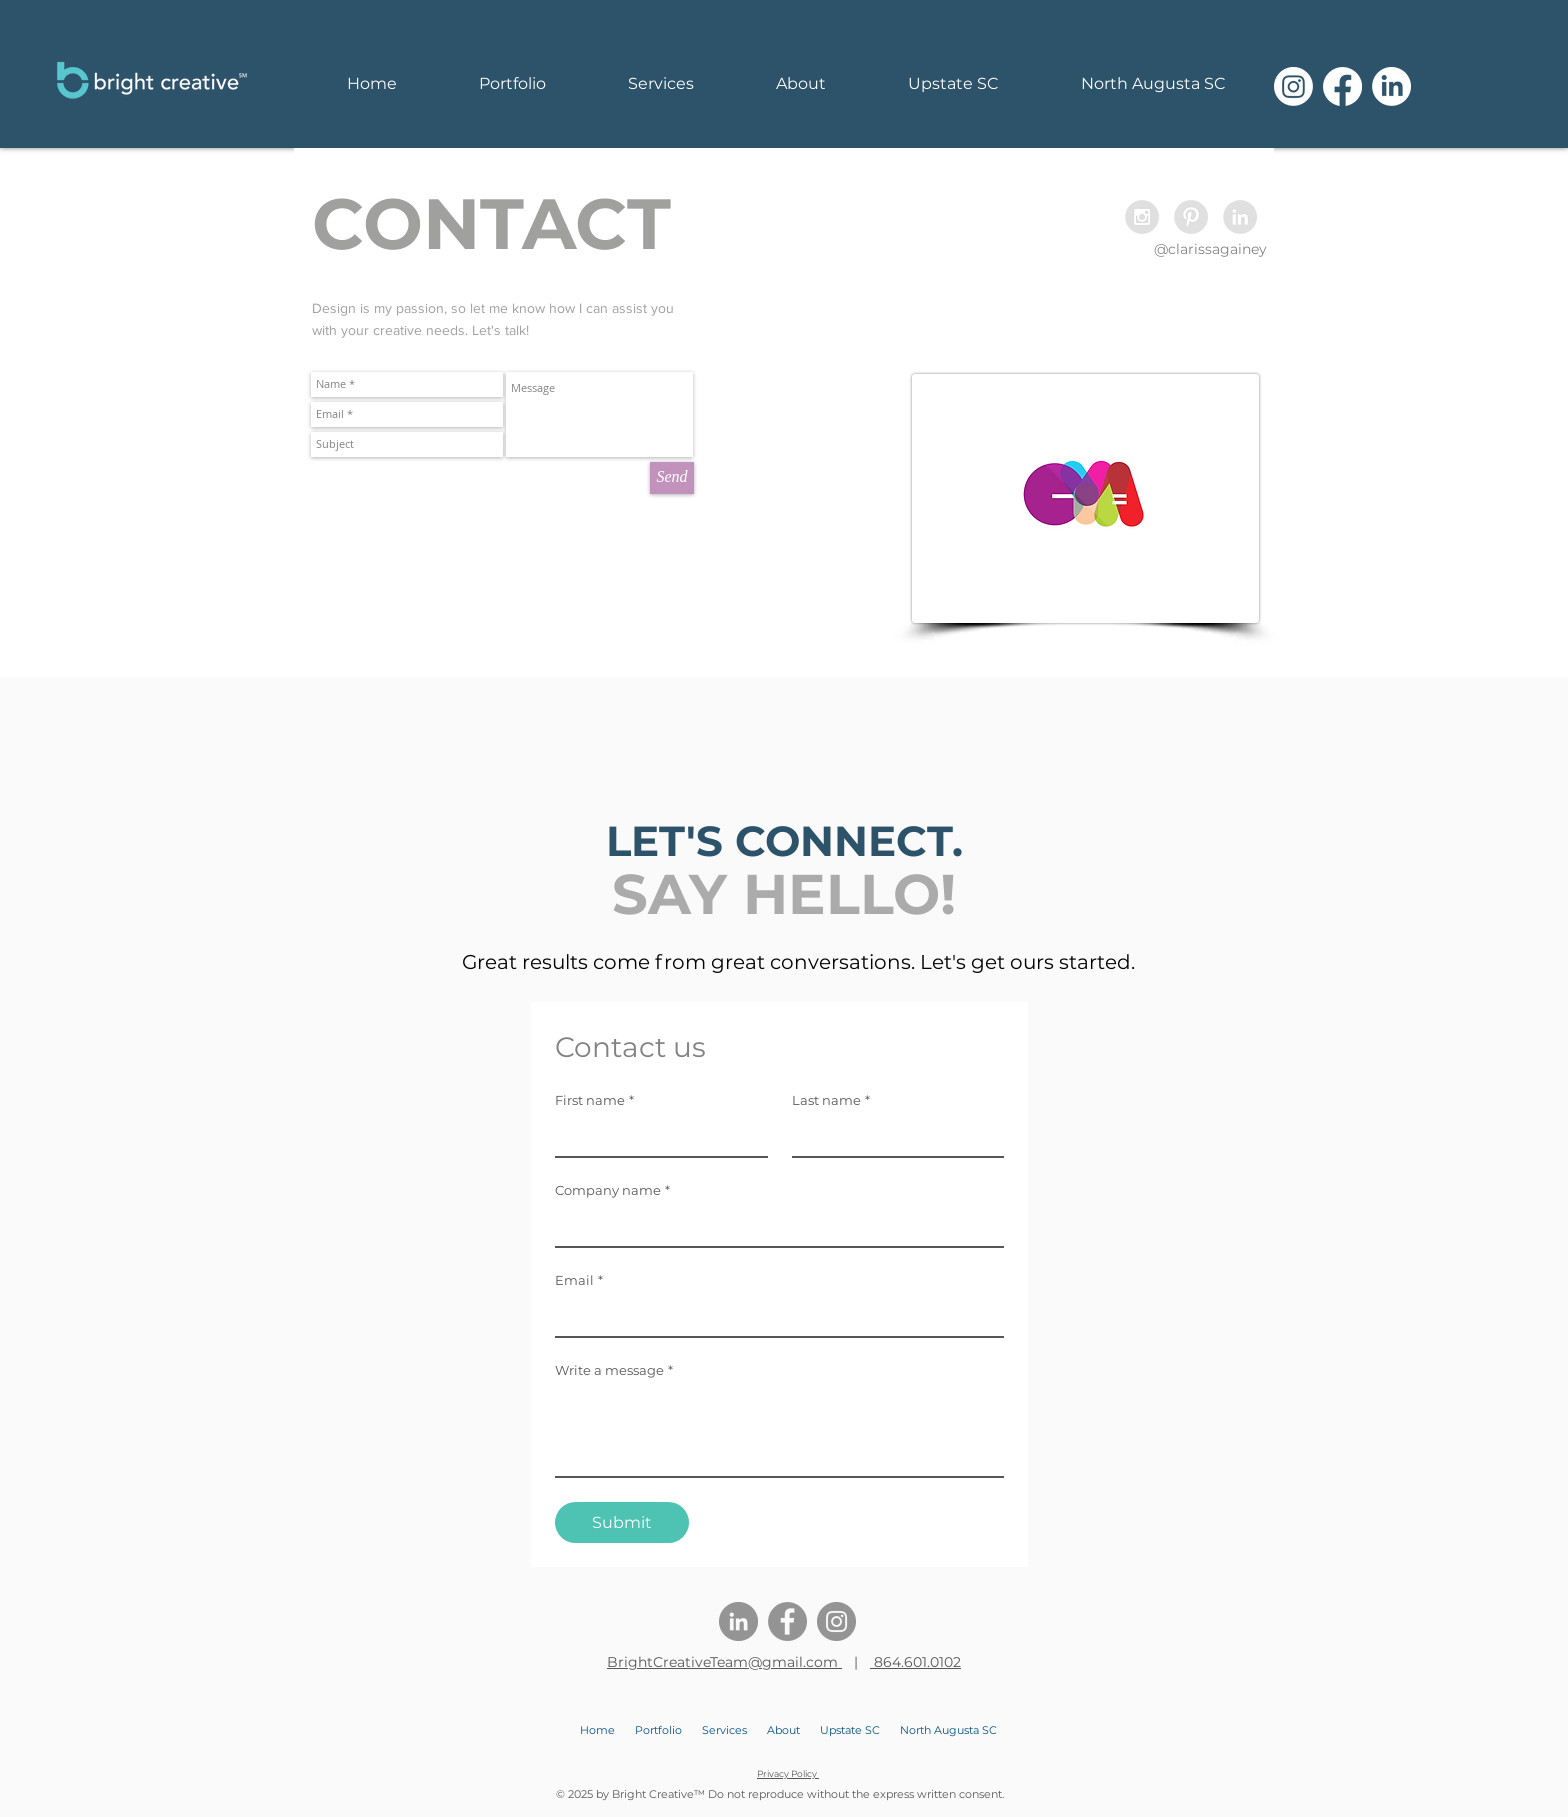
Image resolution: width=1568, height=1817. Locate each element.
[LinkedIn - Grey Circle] (1240, 217)
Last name (831, 1100)
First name (594, 1100)
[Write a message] (779, 1431)
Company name (612, 1190)
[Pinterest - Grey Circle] (1191, 217)
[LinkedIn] (1391, 86)
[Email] (773, 1316)
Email (579, 1280)
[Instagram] (1293, 86)
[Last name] (892, 1136)
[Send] (672, 478)
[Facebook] (1342, 86)
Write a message (614, 1370)
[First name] (655, 1136)
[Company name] (773, 1226)
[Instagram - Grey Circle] (1142, 217)
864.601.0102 (915, 1662)
